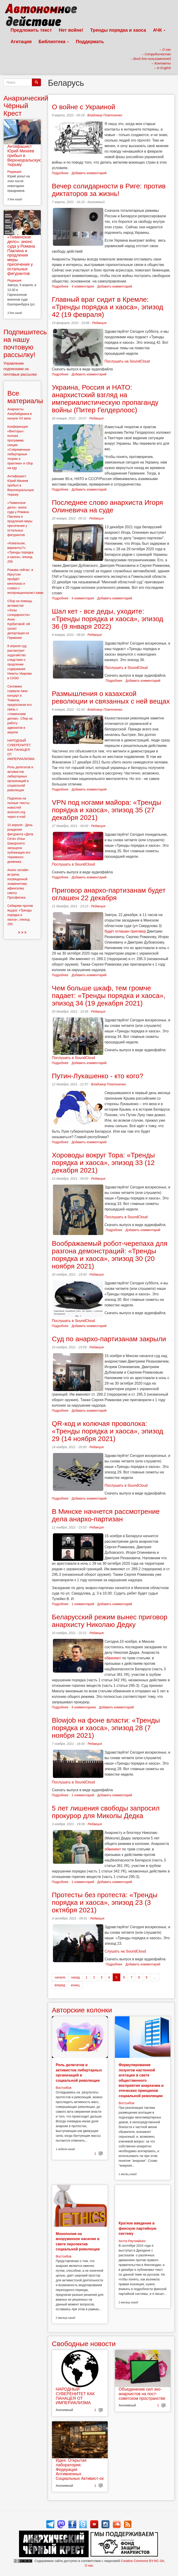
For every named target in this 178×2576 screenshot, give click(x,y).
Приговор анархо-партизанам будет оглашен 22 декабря (108, 894)
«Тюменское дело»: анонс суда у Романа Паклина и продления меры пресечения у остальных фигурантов (21, 255)
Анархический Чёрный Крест (25, 105)
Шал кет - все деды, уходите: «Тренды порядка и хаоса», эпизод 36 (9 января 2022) (107, 618)
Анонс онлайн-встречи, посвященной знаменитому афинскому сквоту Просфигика (18, 883)
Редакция (99, 323)
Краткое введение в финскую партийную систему (137, 2228)
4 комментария (83, 286)
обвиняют (112, 1658)
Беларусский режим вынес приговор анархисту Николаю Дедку (109, 1620)
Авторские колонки (82, 2010)
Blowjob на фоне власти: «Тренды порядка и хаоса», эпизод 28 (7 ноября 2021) (106, 1727)
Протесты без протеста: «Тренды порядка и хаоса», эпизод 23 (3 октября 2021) (104, 1902)
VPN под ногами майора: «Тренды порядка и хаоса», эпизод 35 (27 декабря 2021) (106, 810)
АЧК (159, 30)
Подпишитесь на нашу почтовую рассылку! (25, 343)
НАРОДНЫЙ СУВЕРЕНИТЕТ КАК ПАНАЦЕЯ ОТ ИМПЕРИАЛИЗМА (75, 2396)
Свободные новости (84, 2343)
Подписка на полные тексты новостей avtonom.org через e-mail (18, 807)
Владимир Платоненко (104, 115)
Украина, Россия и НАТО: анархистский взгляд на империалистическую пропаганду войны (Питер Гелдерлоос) (105, 398)
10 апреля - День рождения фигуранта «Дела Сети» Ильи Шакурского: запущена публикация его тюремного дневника (20, 843)
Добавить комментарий (89, 173)
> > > (22, 932)
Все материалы (25, 397)
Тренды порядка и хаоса (118, 30)
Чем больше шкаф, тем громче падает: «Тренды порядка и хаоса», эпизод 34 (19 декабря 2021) (108, 995)
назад (75, 1977)
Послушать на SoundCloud (127, 361)
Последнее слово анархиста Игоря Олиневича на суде (107, 506)
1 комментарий (83, 1604)
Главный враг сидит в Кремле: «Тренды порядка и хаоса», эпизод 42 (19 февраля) (107, 307)
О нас (89, 2565)
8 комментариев (84, 1707)
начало (60, 1977)
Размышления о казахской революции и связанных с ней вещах (111, 697)
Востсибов (63, 2088)
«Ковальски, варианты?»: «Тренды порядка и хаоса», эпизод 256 (20, 552)
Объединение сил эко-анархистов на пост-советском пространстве (142, 2394)
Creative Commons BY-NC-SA (142, 2561)
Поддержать (90, 41)
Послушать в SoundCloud (126, 668)
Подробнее (60, 173)
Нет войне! (71, 30)
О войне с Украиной (83, 107)
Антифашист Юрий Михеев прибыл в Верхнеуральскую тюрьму (24, 155)
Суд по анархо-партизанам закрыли (109, 1339)
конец (75, 1985)
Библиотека (53, 41)
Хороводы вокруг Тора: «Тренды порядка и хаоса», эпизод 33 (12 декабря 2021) (103, 1162)
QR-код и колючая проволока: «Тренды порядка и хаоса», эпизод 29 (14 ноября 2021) (107, 1431)
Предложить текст (31, 30)
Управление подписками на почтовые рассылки (20, 368)
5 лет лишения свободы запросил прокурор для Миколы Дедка (105, 1811)
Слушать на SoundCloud (125, 1951)
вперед (60, 1985)
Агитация (21, 41)
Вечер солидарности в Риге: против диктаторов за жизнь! (109, 189)
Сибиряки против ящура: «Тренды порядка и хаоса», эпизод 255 (20, 915)
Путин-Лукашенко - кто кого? (97, 1076)
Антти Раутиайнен (132, 2241)
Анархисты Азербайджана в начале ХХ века (19, 413)
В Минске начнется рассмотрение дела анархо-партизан (106, 1515)
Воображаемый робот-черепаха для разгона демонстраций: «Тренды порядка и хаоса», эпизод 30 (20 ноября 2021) (109, 1255)
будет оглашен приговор (125, 931)
